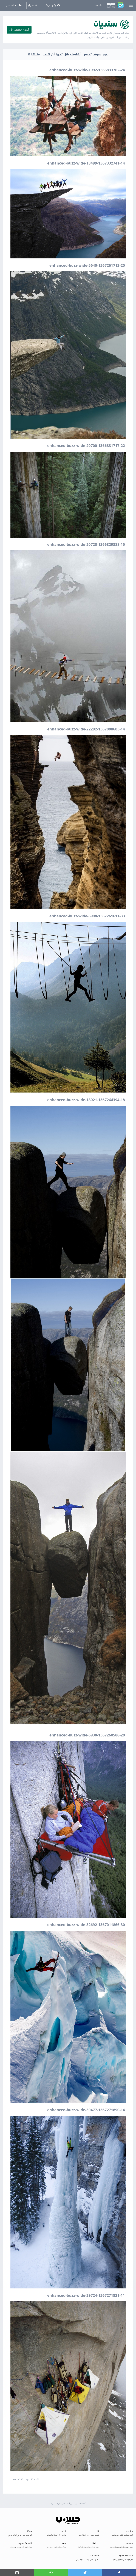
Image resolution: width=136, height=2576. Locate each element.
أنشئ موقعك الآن (19, 29)
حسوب (53, 2504)
